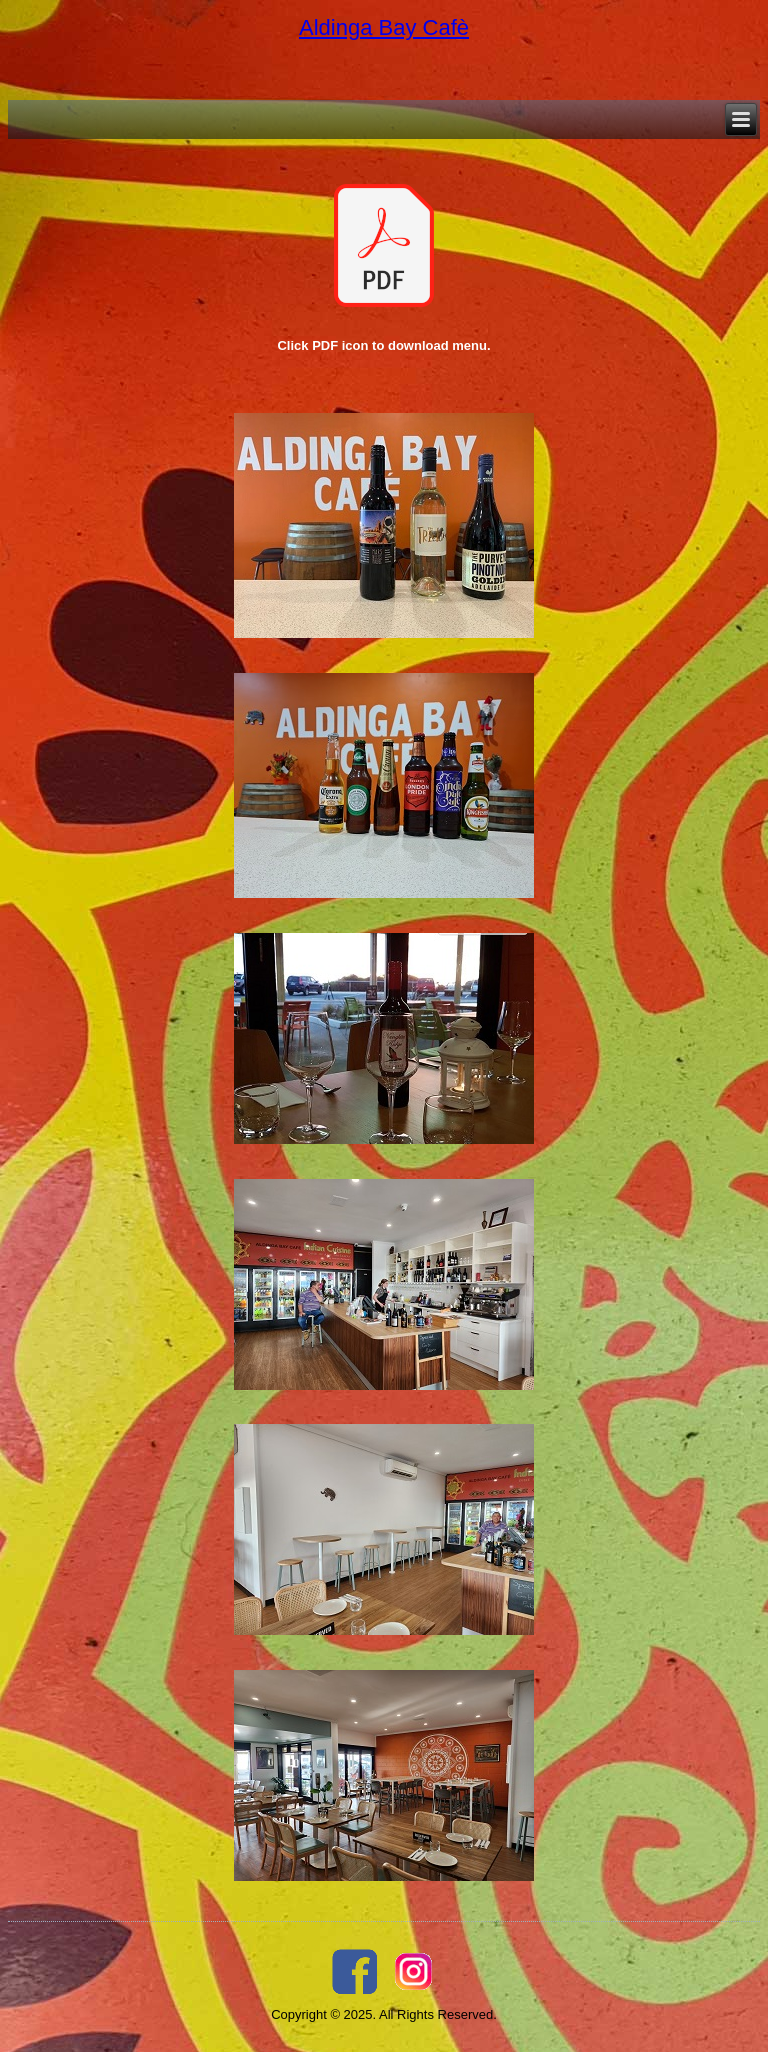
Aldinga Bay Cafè (384, 27)
